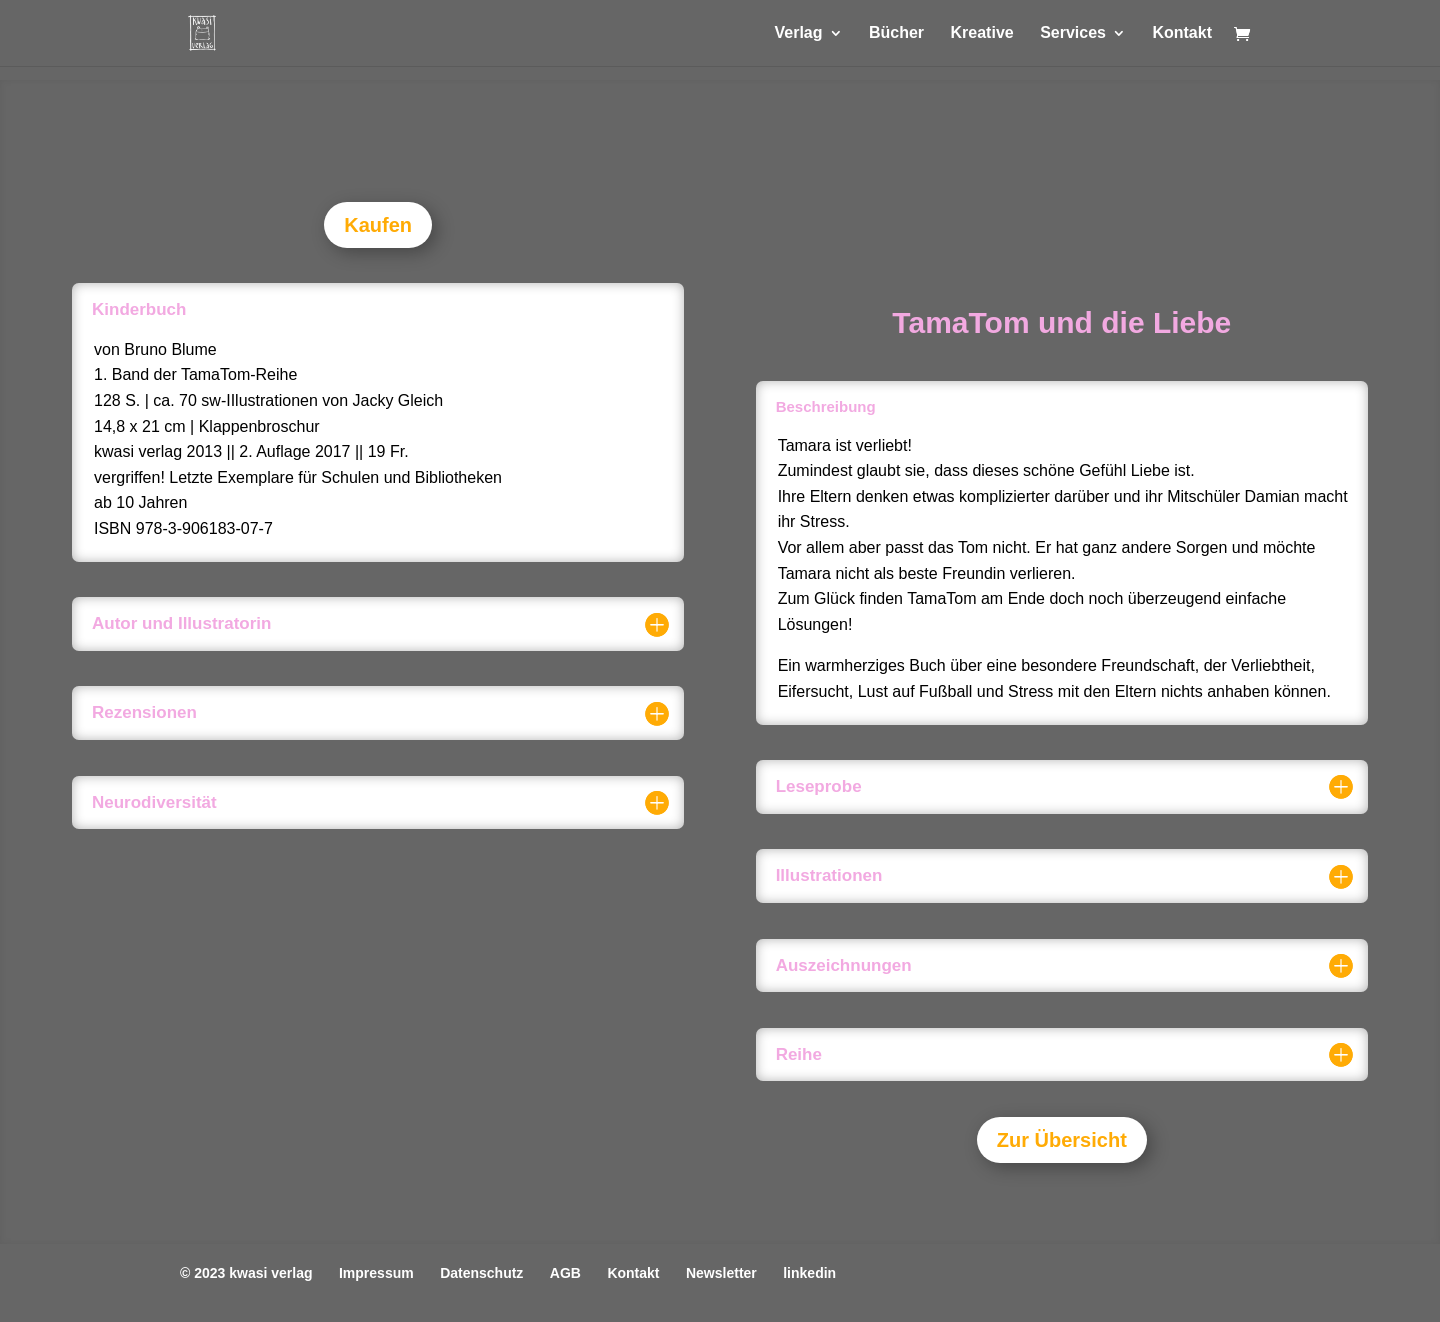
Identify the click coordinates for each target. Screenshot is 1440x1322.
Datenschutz (481, 1273)
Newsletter (721, 1273)
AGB (565, 1273)
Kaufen (378, 225)
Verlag (798, 33)
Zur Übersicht (1062, 1140)
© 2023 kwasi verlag (246, 1273)
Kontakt (1182, 33)
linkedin (809, 1273)
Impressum (376, 1273)
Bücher (896, 33)
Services (1073, 33)
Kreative (982, 33)
